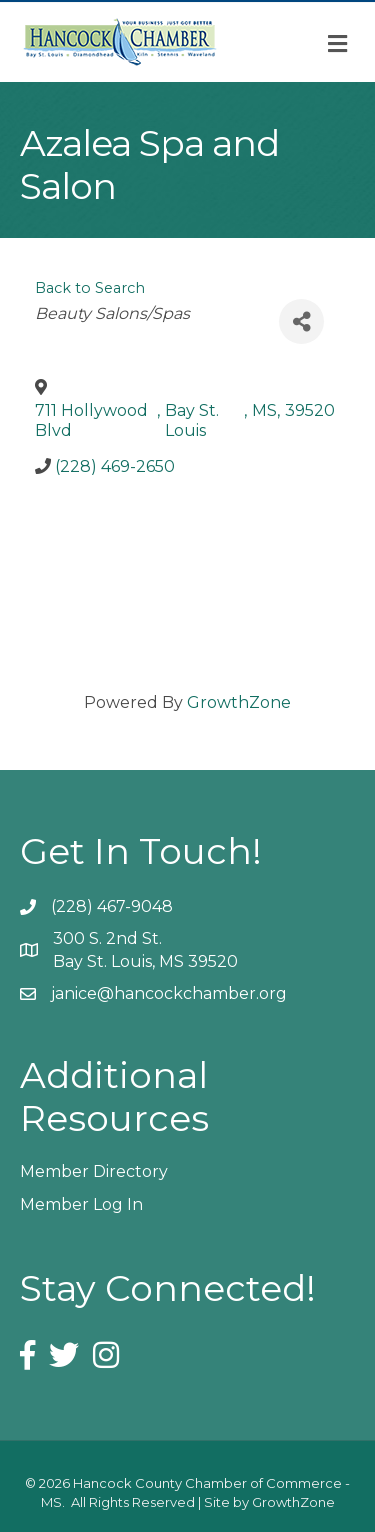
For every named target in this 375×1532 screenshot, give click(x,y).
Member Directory (94, 1171)
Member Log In (81, 1204)
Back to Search (90, 288)
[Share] (301, 321)
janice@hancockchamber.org (169, 993)
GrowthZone (239, 702)
